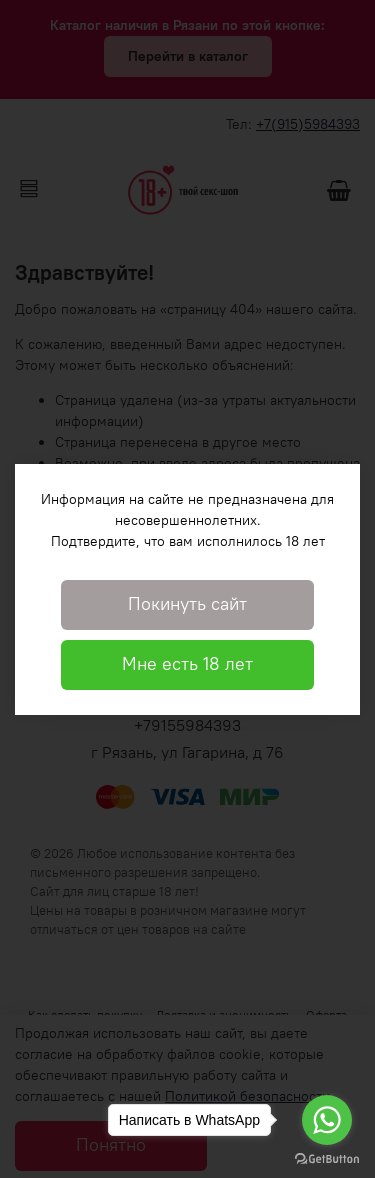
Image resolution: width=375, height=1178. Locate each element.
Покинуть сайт (187, 604)
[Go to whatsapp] (327, 1120)
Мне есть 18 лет (187, 664)
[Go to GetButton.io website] (327, 1158)
